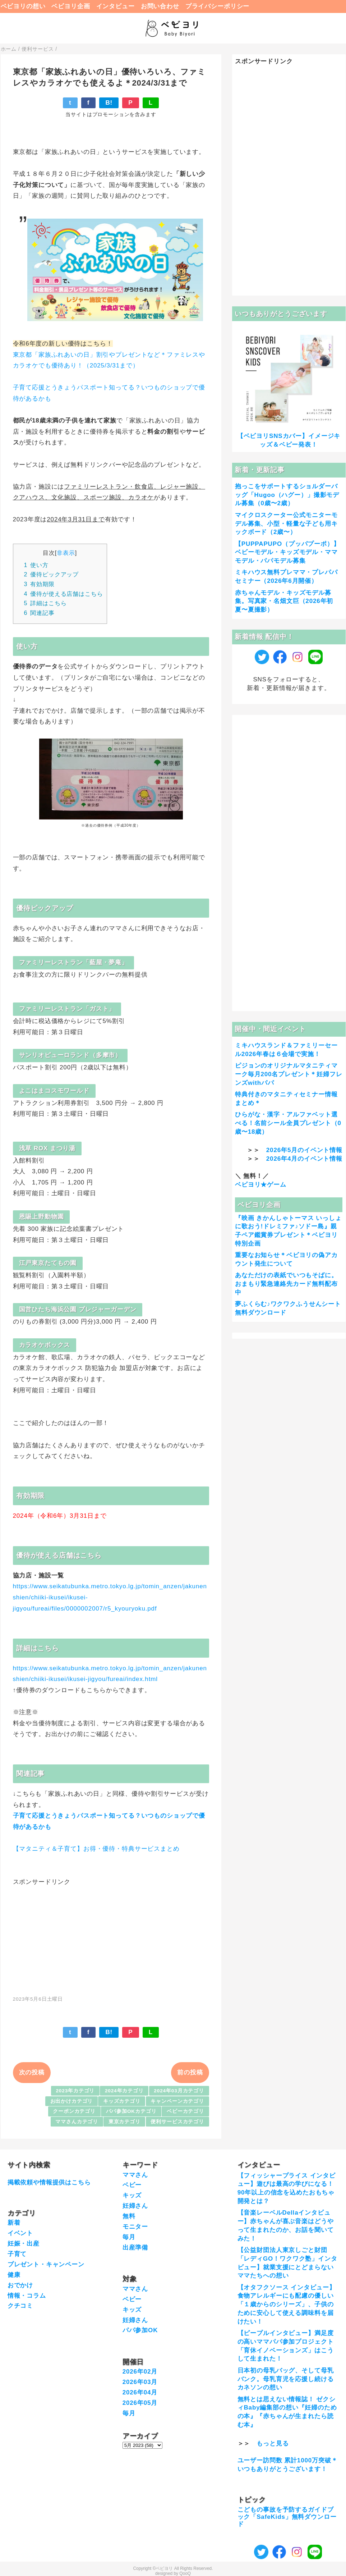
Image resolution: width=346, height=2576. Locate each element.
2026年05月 (140, 2402)
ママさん (135, 2174)
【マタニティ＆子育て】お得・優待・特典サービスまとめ (96, 1848)
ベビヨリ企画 (70, 6)
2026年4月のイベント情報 (304, 1158)
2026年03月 (140, 2382)
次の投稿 (32, 2072)
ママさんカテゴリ (76, 2121)
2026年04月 (140, 2392)
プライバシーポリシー (217, 6)
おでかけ (20, 2285)
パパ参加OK (140, 2330)
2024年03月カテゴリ (179, 2090)
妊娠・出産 (24, 2243)
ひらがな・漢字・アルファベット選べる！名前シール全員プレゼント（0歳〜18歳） (288, 1123)
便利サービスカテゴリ (177, 2121)
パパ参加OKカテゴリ (131, 2111)
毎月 (129, 2237)
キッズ (132, 2195)
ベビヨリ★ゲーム (260, 1184)
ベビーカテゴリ (185, 2111)
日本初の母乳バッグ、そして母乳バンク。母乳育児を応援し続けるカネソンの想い (285, 2379)
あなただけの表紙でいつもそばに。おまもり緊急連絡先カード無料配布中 (286, 1284)
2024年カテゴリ (124, 2090)
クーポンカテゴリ (74, 2111)
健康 (14, 2274)
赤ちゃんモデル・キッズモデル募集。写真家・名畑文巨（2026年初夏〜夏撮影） (284, 601)
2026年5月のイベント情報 (304, 1150)
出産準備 (135, 2247)
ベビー (132, 2185)
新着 (14, 2222)
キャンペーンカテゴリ (177, 2101)
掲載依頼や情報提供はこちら (49, 2182)
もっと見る (273, 2443)
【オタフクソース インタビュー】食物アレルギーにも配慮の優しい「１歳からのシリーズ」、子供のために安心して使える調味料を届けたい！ (286, 2304)
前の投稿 (190, 2072)
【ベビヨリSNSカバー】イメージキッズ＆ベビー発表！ (288, 440)
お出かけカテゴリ (71, 2101)
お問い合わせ (160, 6)
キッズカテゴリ (121, 2101)
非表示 (66, 552)
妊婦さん (135, 2205)
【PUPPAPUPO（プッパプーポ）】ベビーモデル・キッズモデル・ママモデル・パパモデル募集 (287, 552)
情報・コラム (27, 2295)
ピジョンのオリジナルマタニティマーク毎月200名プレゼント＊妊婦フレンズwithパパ (288, 1074)
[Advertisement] (111, 1936)
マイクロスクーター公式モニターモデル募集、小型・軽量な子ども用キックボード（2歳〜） (286, 524)
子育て (17, 2254)
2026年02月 (140, 2371)
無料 (129, 2216)
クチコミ (20, 2305)
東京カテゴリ (124, 2121)
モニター (135, 2226)
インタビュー (115, 6)
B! (108, 102)
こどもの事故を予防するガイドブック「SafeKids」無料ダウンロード (287, 2517)
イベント (20, 2233)
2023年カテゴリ (75, 2090)
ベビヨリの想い (23, 6)
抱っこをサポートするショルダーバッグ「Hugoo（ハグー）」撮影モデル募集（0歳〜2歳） (287, 495)
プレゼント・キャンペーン (46, 2264)
